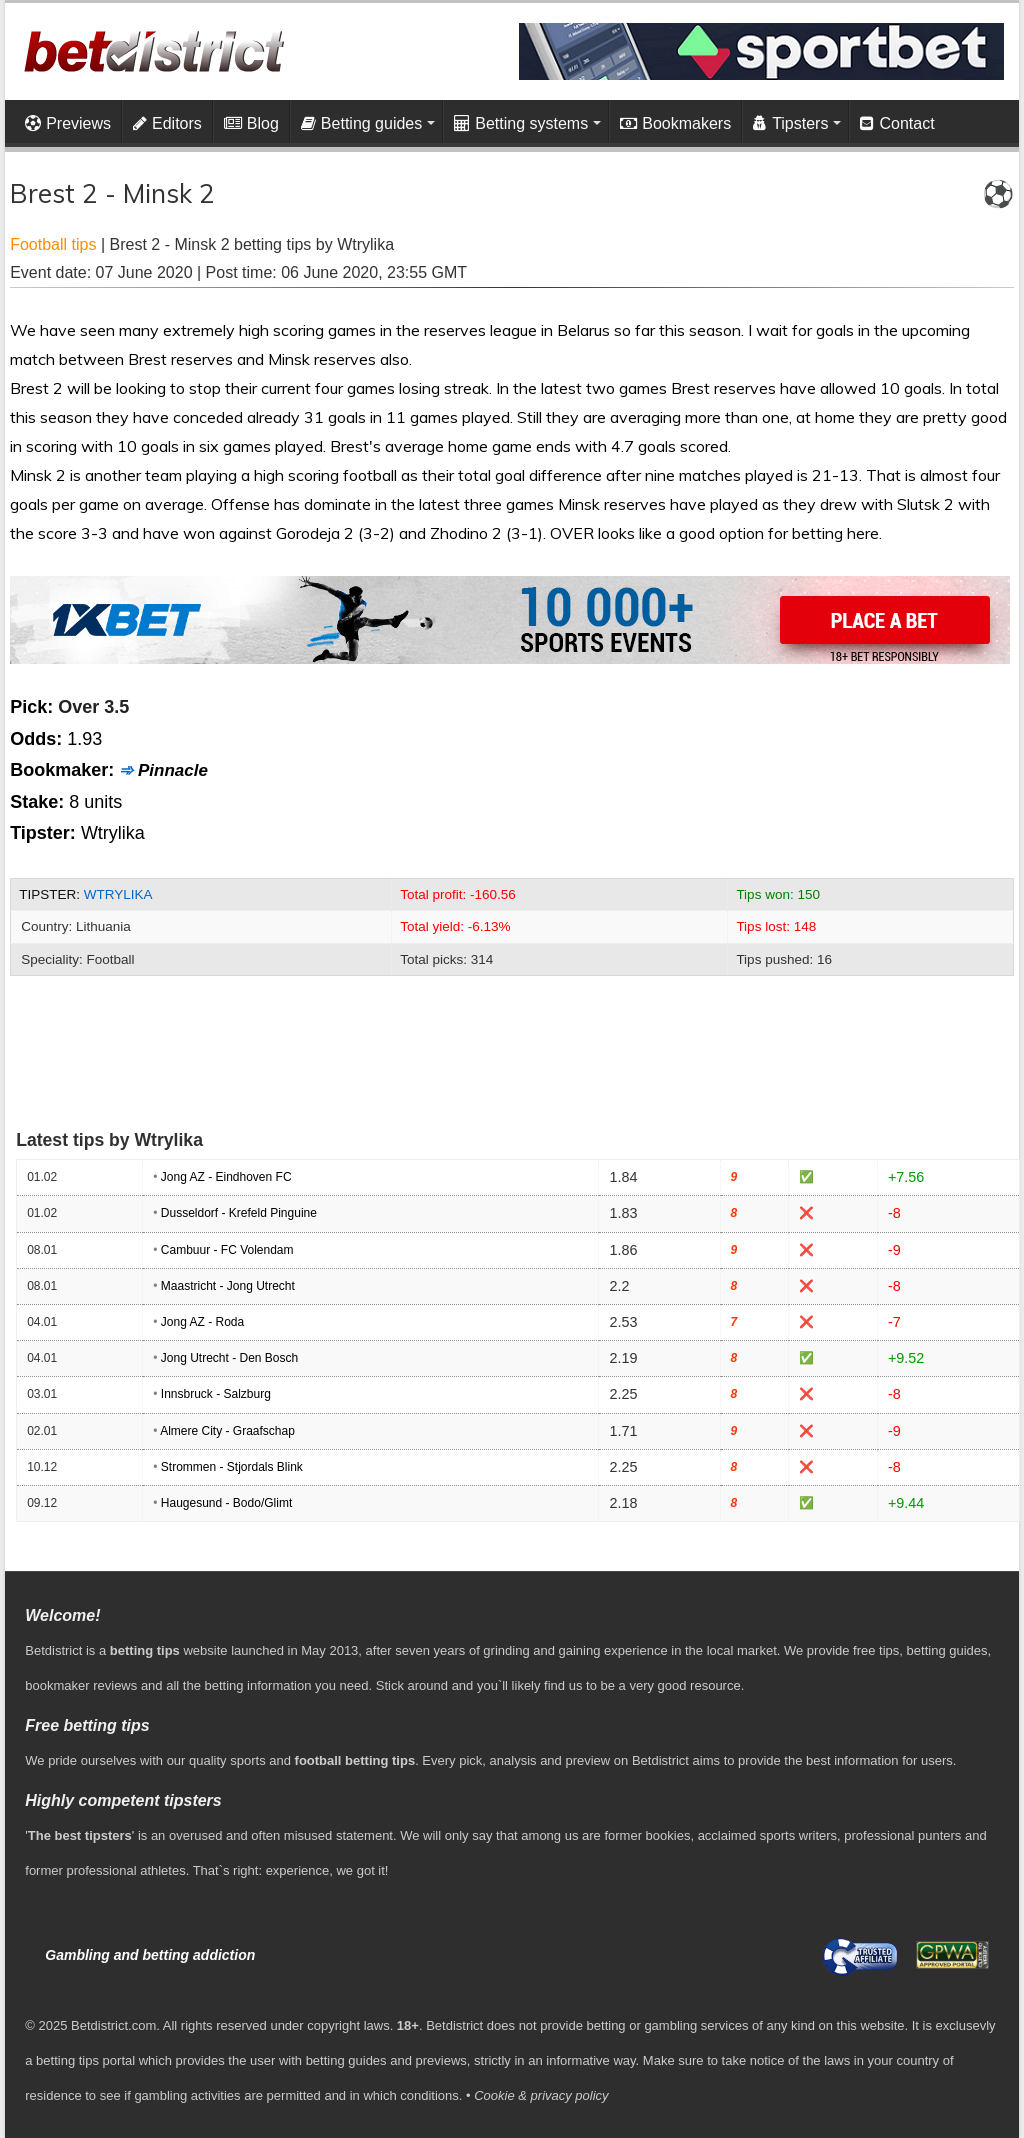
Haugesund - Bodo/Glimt (226, 1503)
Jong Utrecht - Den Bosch (229, 1358)
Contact (897, 123)
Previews (68, 123)
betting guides (947, 1650)
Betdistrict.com (113, 2025)
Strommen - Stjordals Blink (232, 1467)
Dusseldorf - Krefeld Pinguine (239, 1213)
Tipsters (790, 123)
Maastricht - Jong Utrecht (228, 1286)
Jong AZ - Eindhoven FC (226, 1177)
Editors (167, 123)
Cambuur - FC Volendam (227, 1250)
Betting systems (521, 123)
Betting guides (361, 123)
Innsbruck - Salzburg (216, 1394)
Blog (251, 123)
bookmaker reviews (81, 1685)
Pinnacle (173, 770)
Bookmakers (675, 123)
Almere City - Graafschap (227, 1431)
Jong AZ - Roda (202, 1322)
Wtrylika (118, 894)
